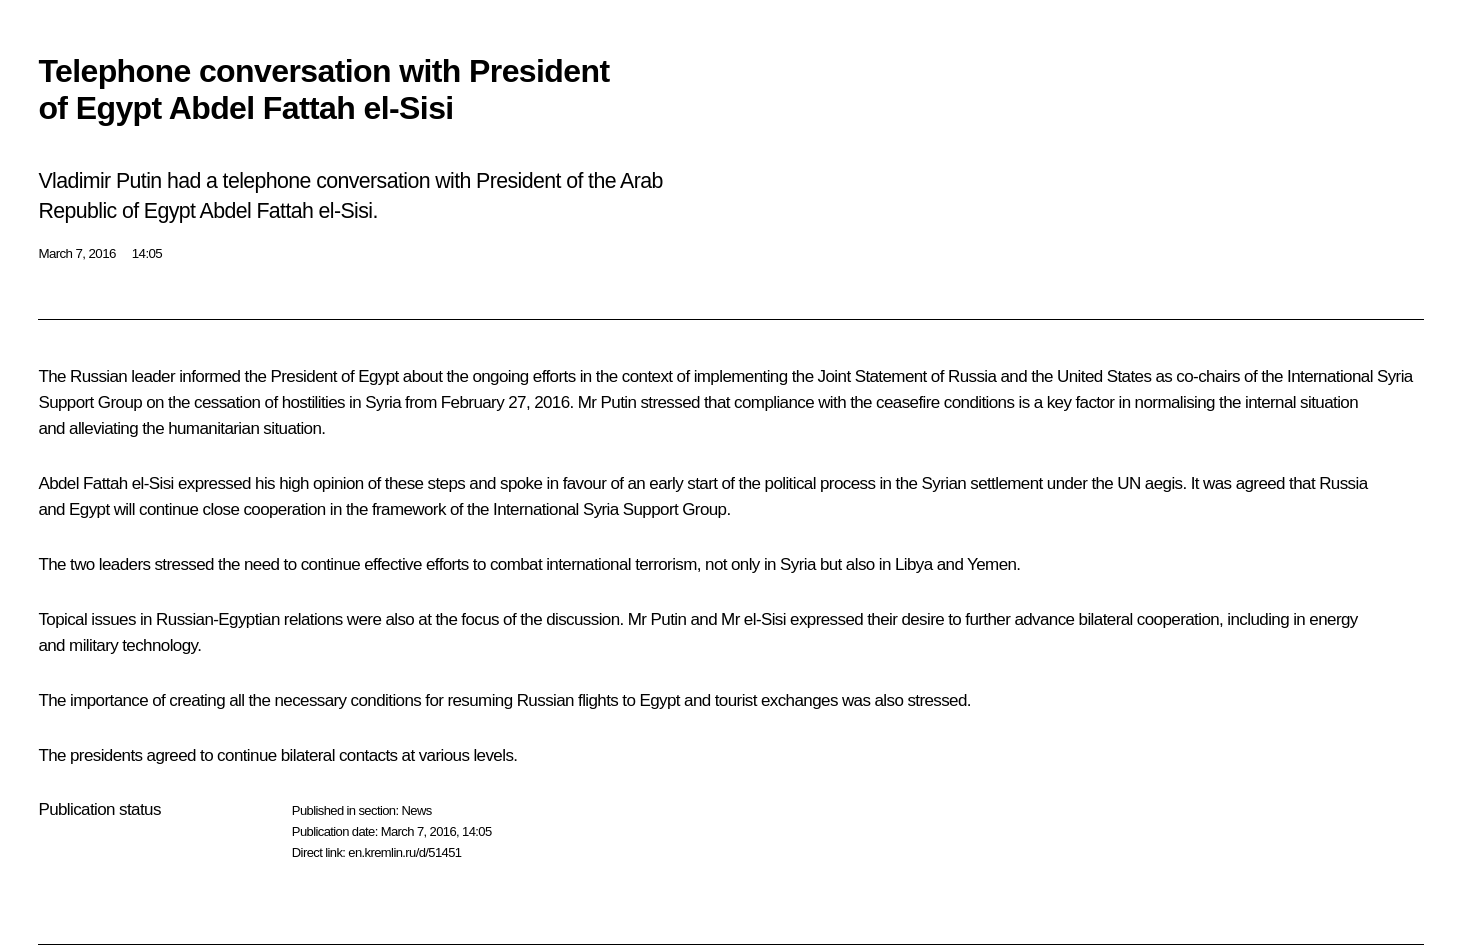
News (416, 810)
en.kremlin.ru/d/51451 (404, 852)
